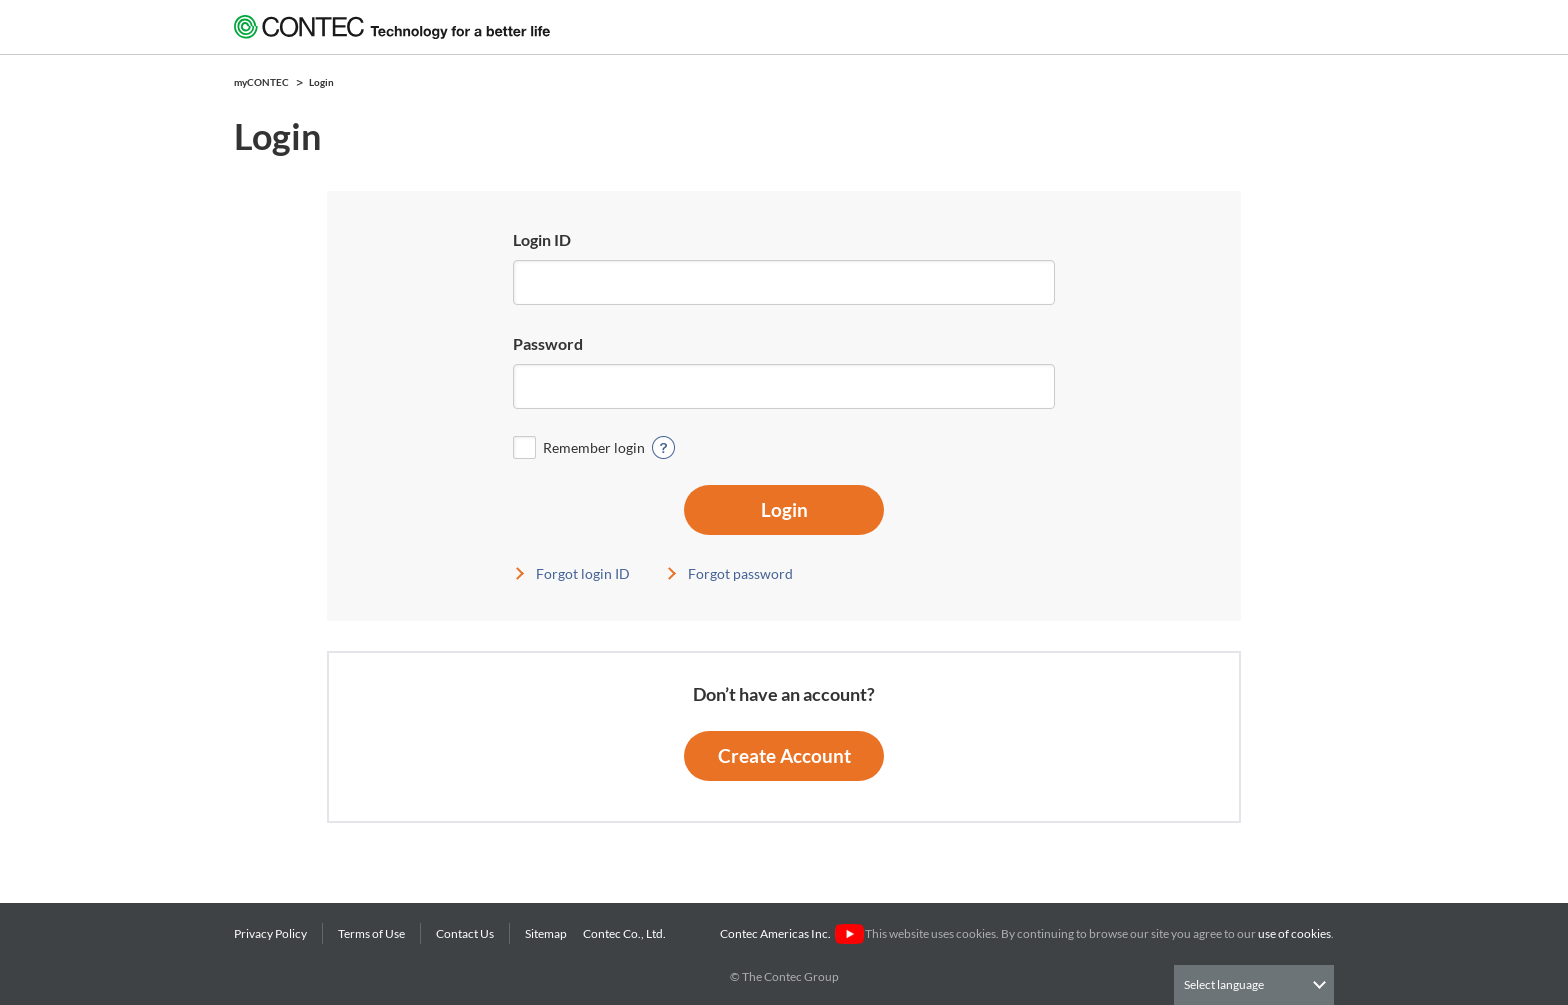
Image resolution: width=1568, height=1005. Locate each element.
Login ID (542, 239)
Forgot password (740, 573)
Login (784, 509)
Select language (1224, 984)
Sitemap (546, 933)
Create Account (784, 755)
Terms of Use (371, 933)
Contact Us (465, 933)
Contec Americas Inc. (791, 933)
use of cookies (1294, 933)
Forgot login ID (583, 573)
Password (548, 343)
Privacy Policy (270, 933)
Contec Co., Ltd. (626, 933)
